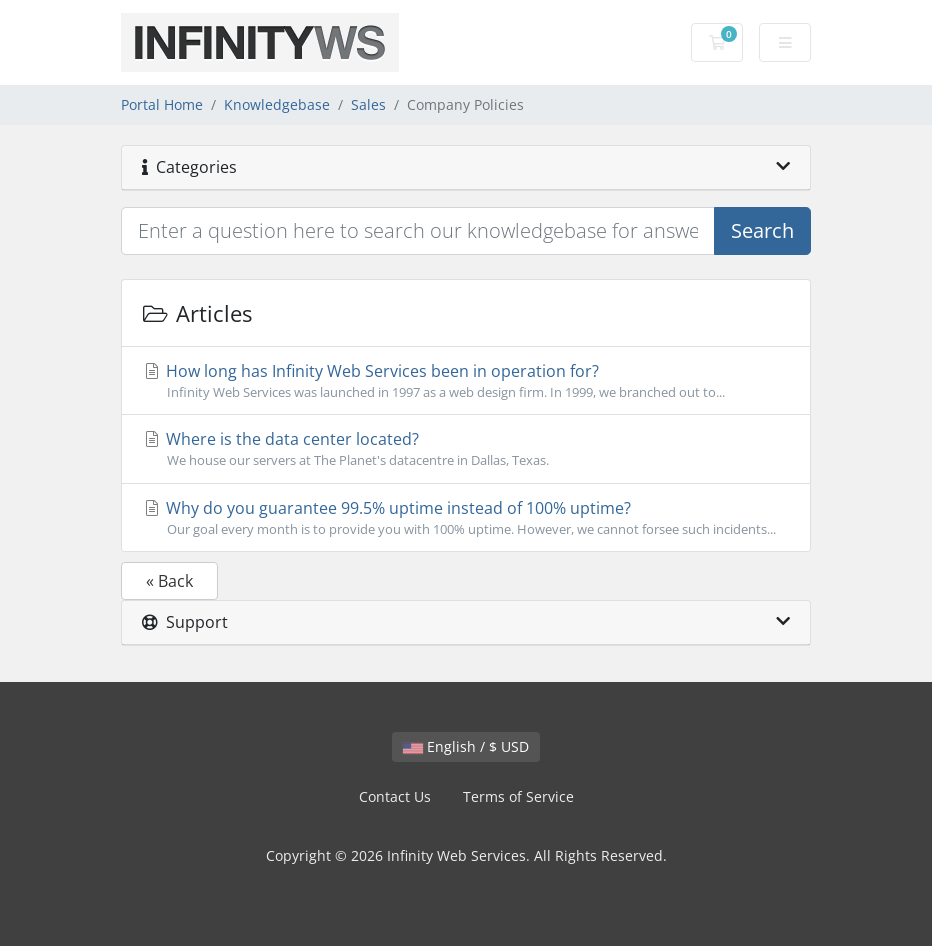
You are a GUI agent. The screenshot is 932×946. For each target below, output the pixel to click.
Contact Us (395, 796)
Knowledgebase (277, 104)
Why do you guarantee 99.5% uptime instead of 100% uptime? (466, 518)
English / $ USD (466, 746)
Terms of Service (518, 796)
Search (762, 230)
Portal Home (162, 104)
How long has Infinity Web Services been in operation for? (466, 381)
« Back (169, 581)
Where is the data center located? (466, 449)
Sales (368, 104)
